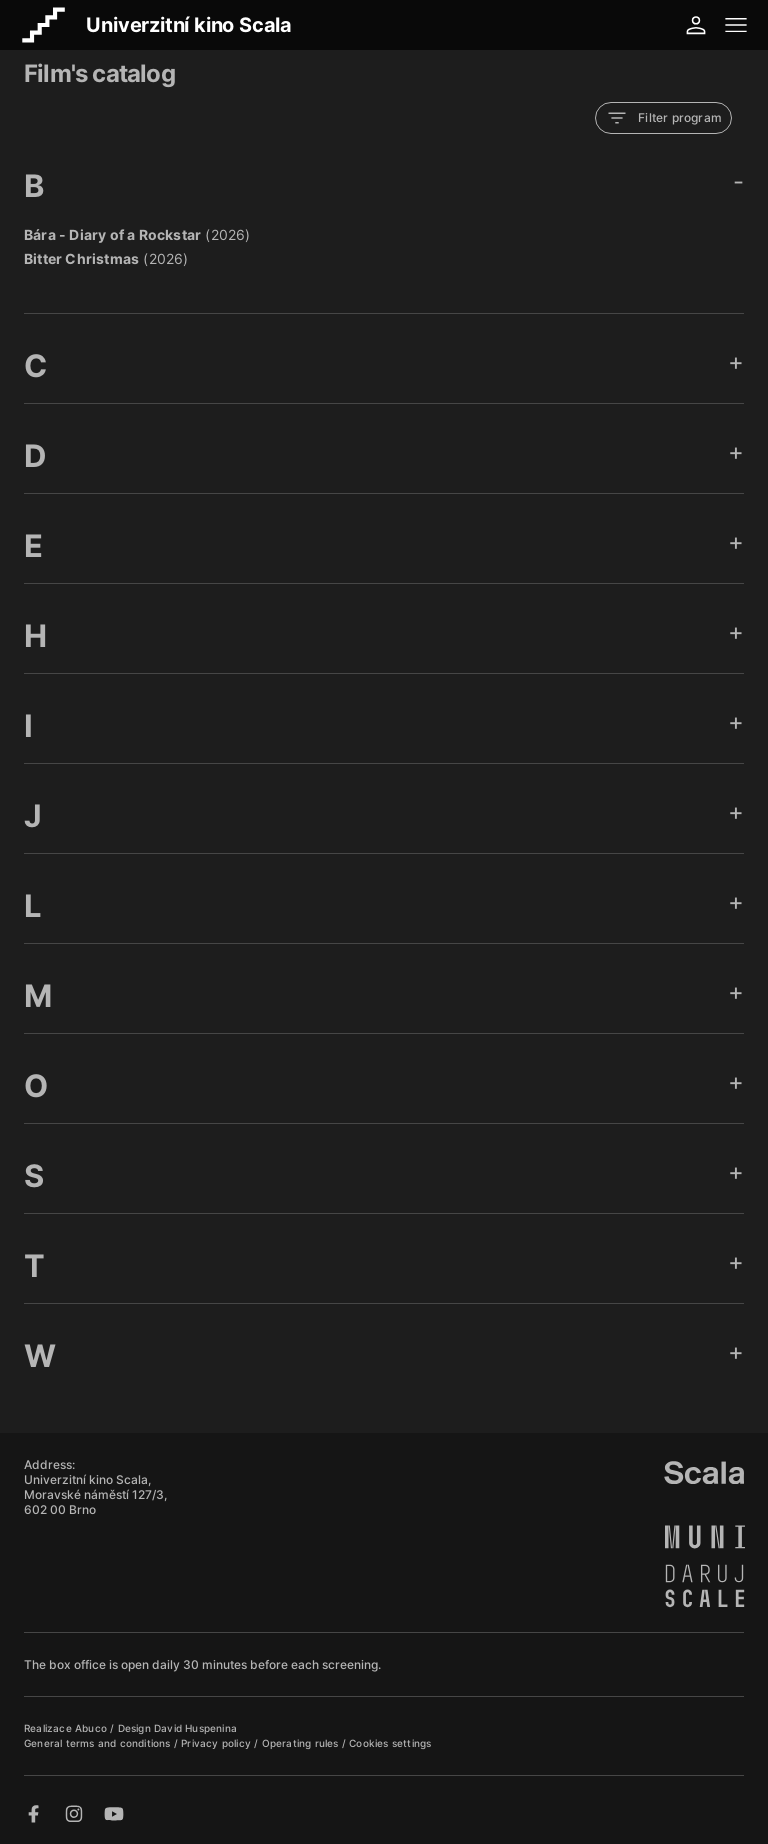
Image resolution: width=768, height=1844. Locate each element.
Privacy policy (217, 1743)
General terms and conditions (99, 1743)
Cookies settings (390, 1743)
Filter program (663, 118)
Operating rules (302, 1743)
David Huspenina (195, 1728)
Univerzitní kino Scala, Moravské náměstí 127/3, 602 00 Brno (95, 1494)
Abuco (91, 1728)
